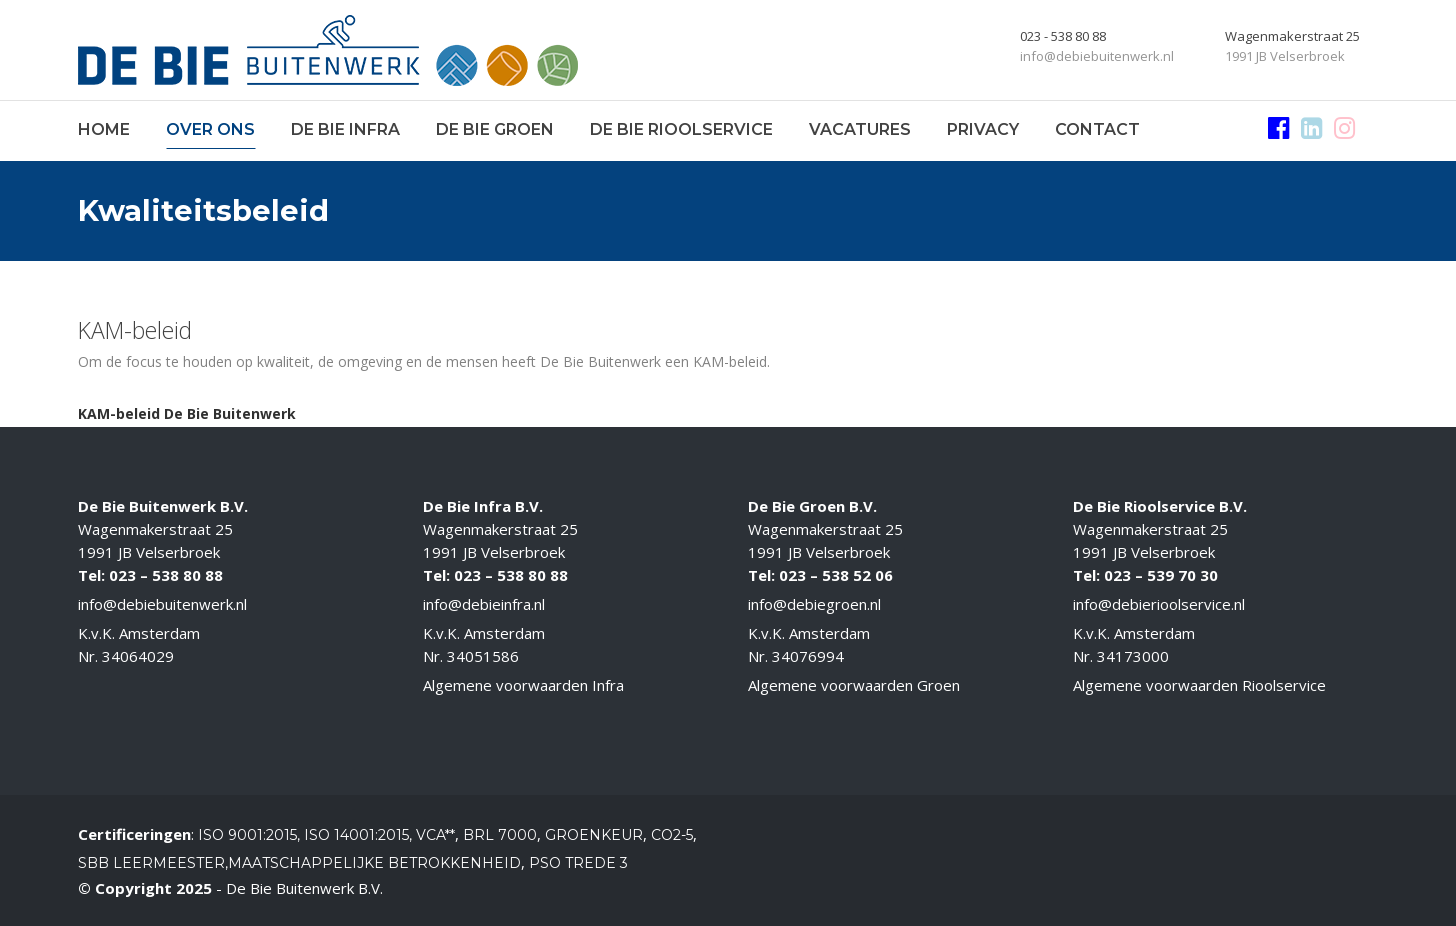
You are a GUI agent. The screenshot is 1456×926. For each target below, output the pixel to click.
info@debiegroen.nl (814, 604)
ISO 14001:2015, (360, 835)
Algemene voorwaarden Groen (854, 685)
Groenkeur (594, 835)
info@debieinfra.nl (484, 604)
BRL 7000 (500, 835)
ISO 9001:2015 (247, 835)
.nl (1238, 604)
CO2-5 (672, 835)
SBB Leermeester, (153, 863)
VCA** (435, 835)
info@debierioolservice (1152, 604)
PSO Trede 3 (578, 863)
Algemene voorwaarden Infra (523, 685)
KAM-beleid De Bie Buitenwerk (187, 413)
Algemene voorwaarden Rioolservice (1199, 685)
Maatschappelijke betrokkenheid (374, 863)
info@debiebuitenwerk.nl (162, 604)
